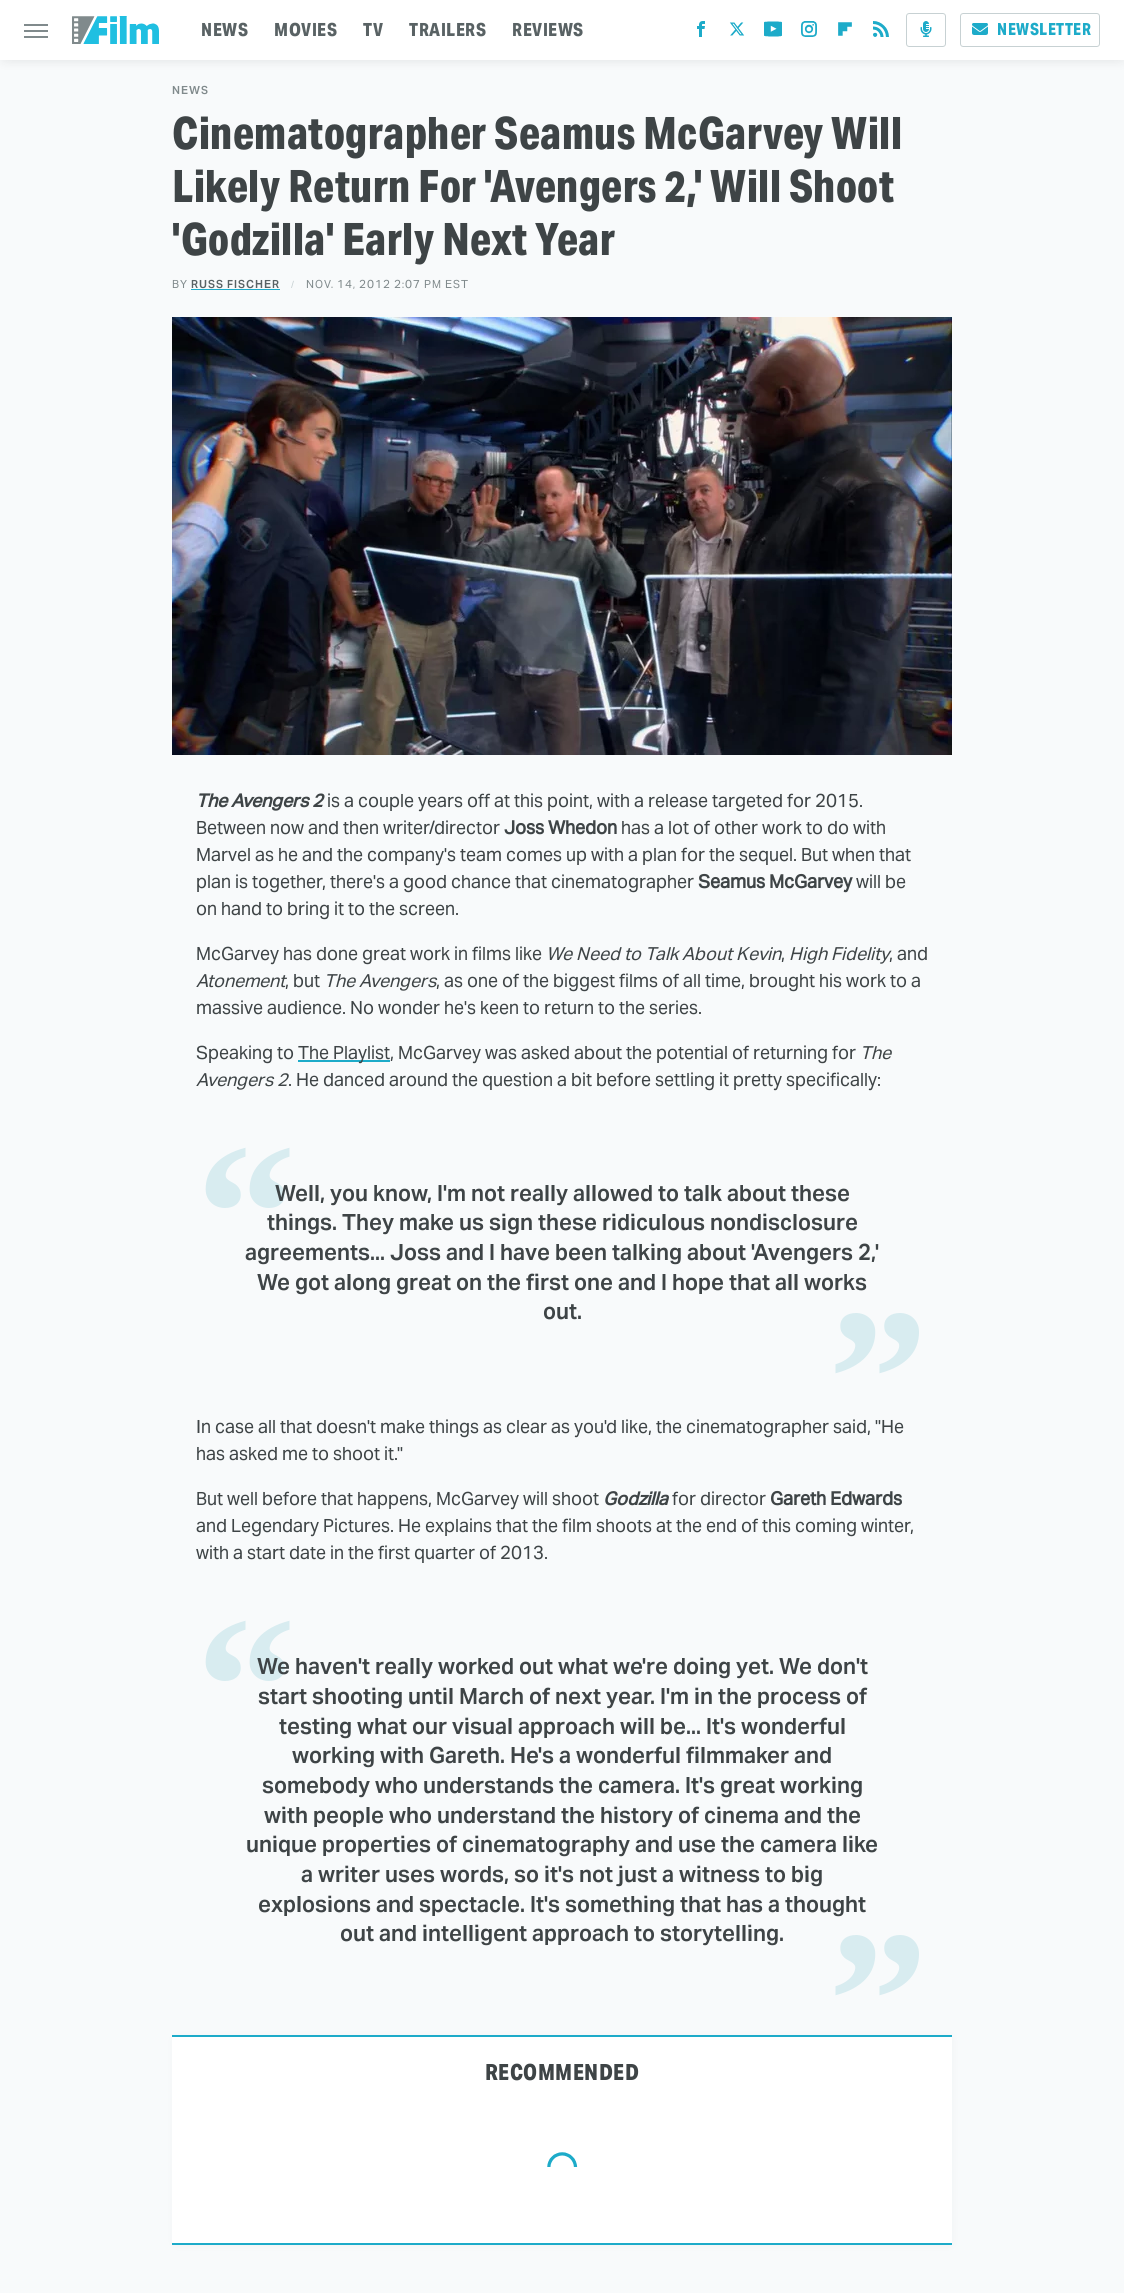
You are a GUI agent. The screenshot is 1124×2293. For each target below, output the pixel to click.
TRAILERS (447, 29)
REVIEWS (548, 29)
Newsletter (1030, 29)
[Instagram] (809, 33)
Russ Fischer (235, 284)
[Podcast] (926, 30)
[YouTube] (773, 33)
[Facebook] (701, 33)
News (190, 90)
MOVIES (305, 29)
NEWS (224, 29)
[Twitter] (737, 33)
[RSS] (881, 33)
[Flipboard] (845, 33)
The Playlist (344, 1052)
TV (373, 29)
